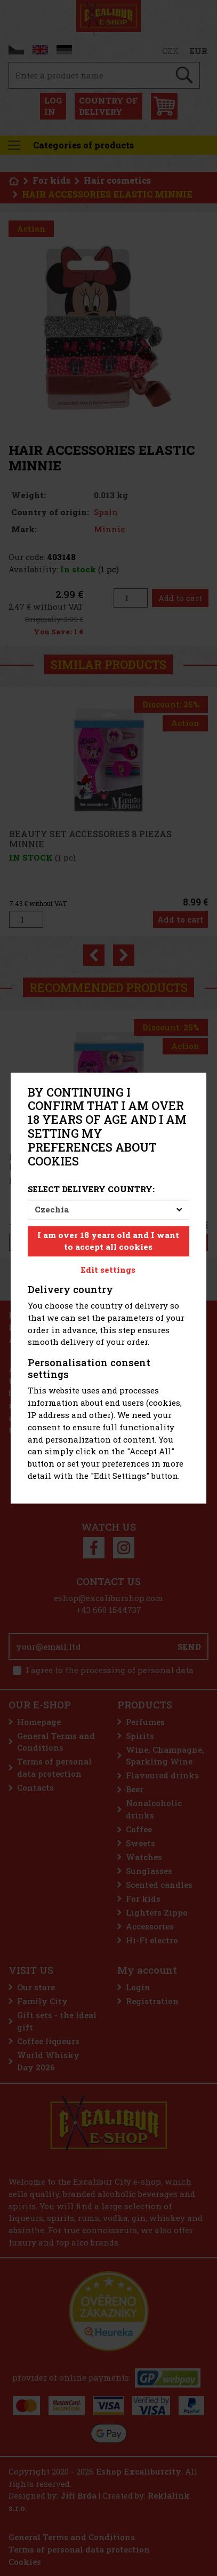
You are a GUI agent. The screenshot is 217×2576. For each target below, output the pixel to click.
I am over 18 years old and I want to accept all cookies (108, 1241)
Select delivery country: (91, 1189)
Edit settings (108, 1270)
